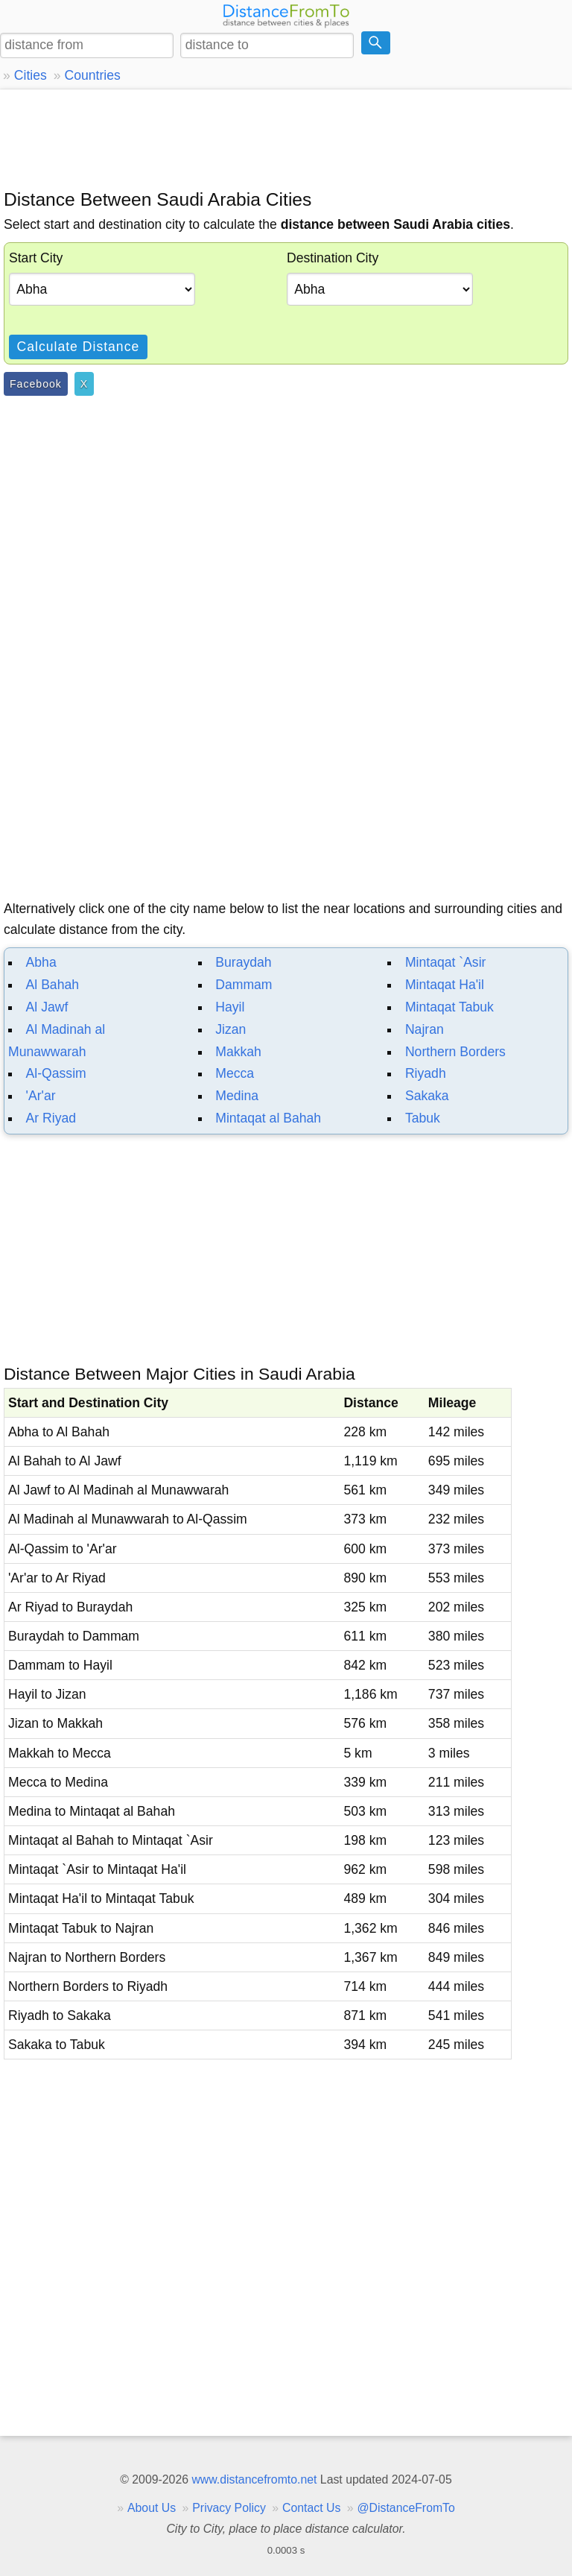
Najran (424, 1029)
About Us (151, 2507)
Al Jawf (47, 1007)
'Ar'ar (41, 1095)
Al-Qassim (56, 1073)
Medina (236, 1095)
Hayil (229, 1007)
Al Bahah (52, 984)
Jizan (230, 1029)
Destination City (332, 257)
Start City (36, 257)
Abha (41, 962)
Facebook (36, 384)
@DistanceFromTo (406, 2507)
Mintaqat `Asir (445, 962)
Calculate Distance (78, 346)
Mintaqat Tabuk (449, 1007)
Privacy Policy (229, 2507)
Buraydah (243, 962)
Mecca (234, 1073)
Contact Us (311, 2507)
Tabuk (422, 1118)
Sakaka (427, 1095)
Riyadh (425, 1073)
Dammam (243, 984)
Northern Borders (455, 1051)
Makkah (238, 1051)
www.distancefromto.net (254, 2479)
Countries (92, 75)
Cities (30, 75)
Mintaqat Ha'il (444, 984)
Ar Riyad (51, 1118)
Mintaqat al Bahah (268, 1118)
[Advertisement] (286, 138)
